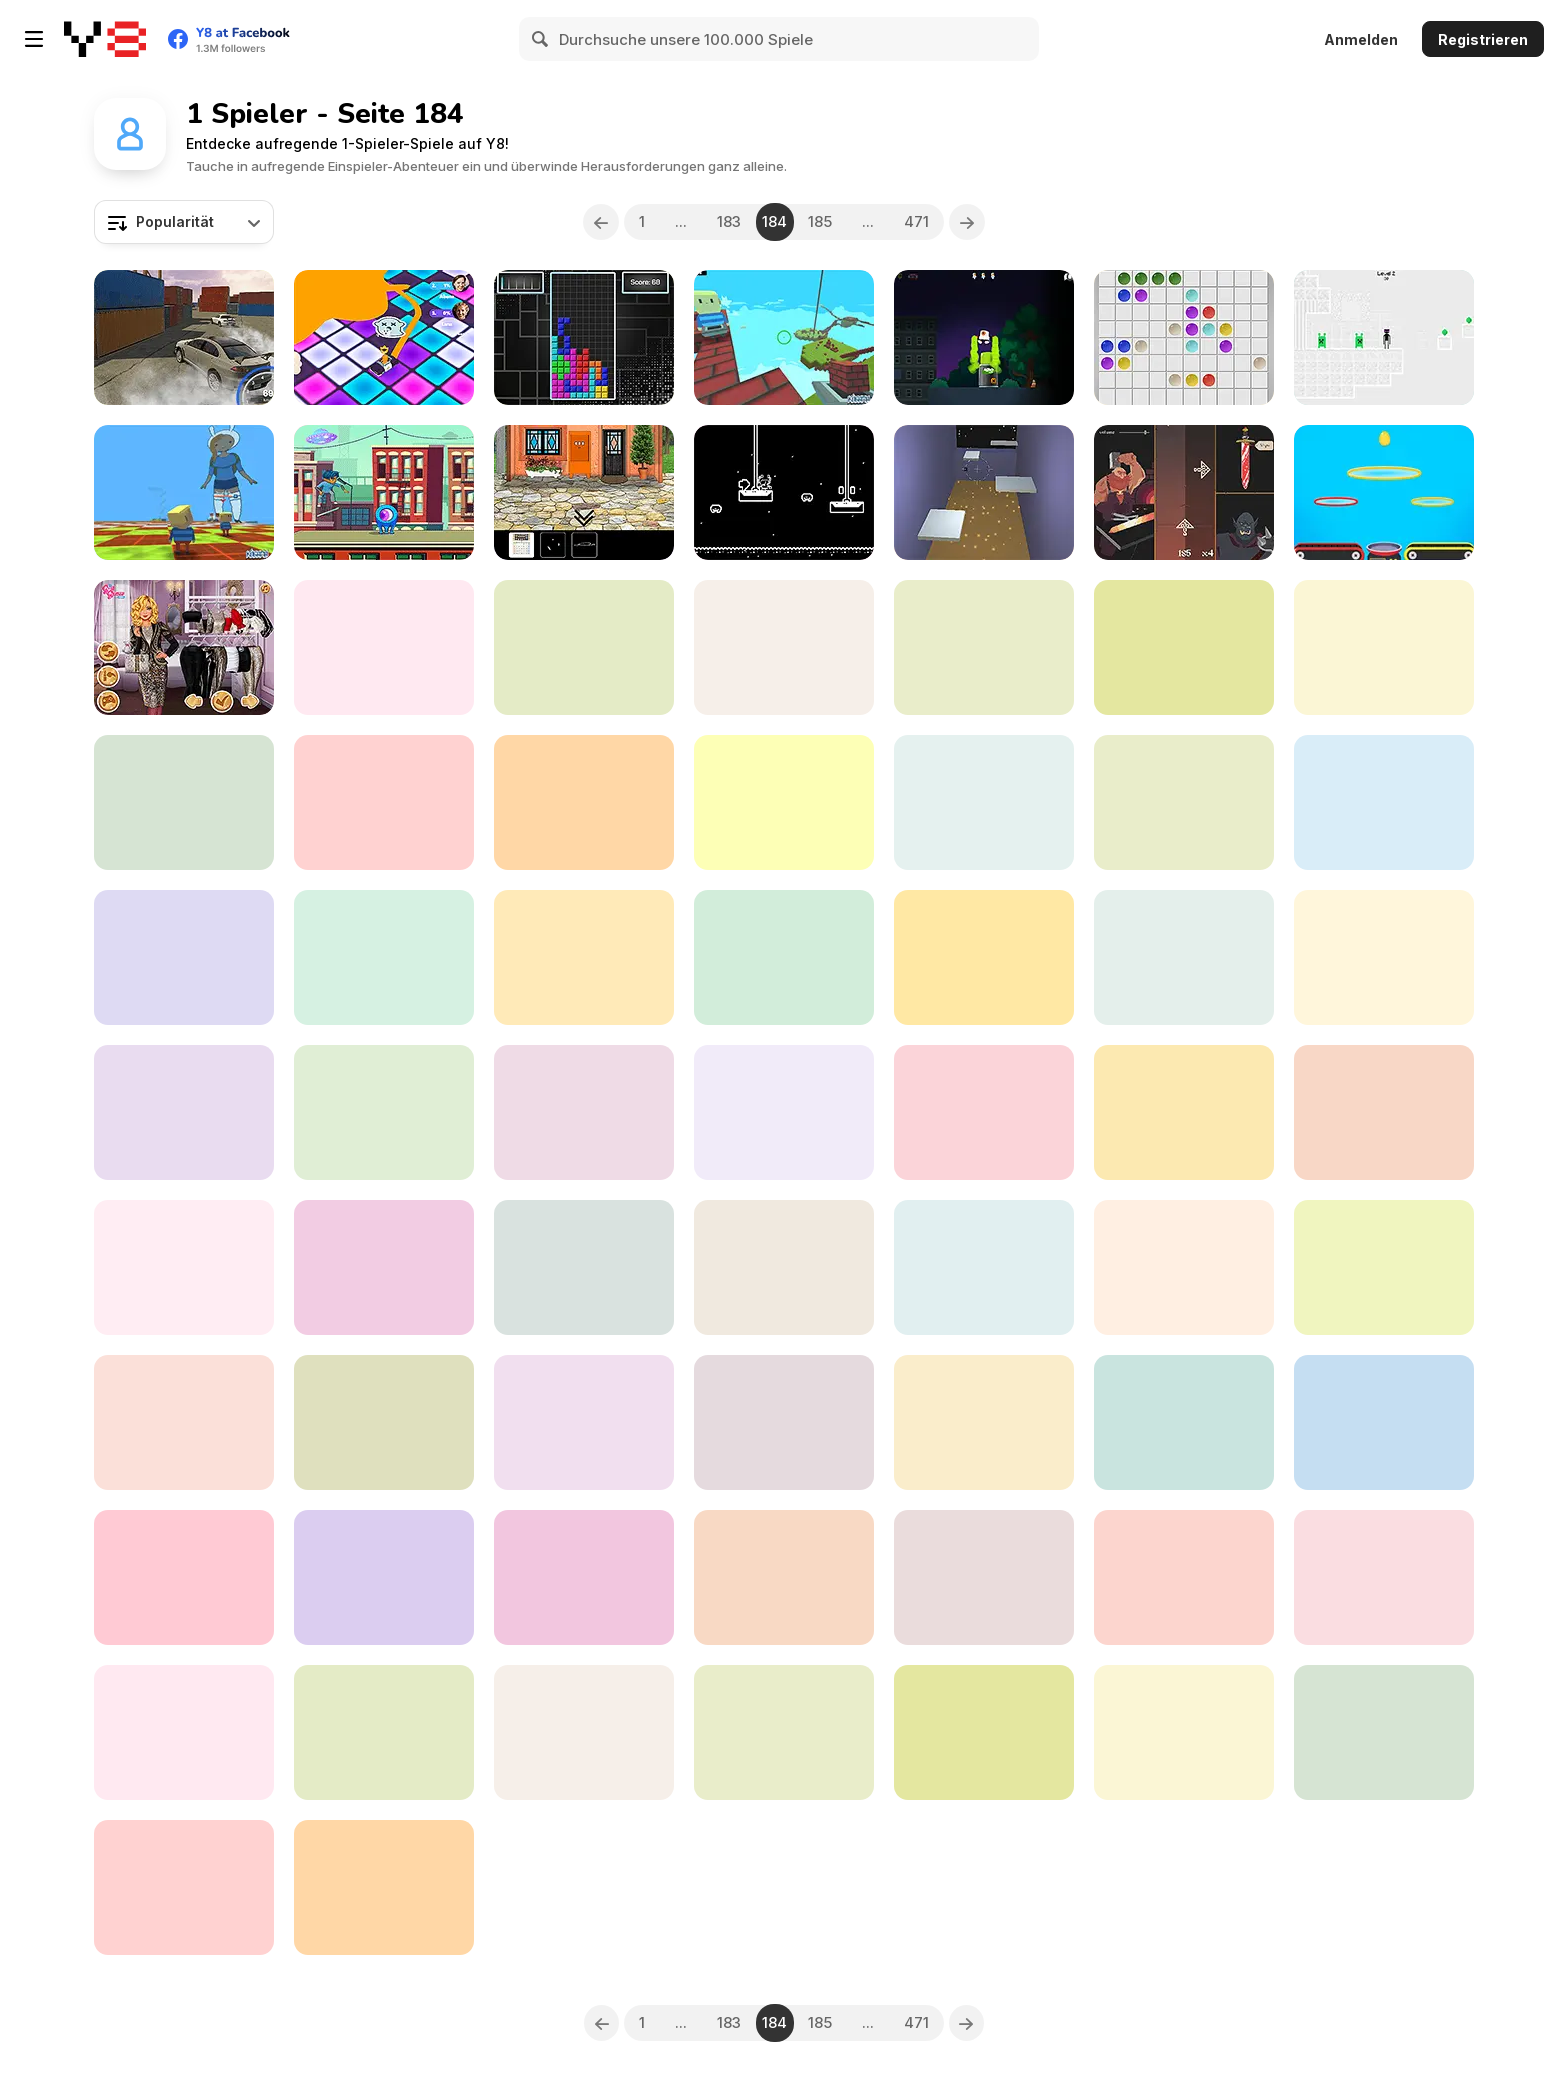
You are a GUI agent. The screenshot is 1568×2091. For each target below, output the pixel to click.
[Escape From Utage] (584, 1732)
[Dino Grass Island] (784, 802)
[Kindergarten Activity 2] (1384, 1422)
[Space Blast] (184, 1887)
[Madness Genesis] (784, 957)
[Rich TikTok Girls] (184, 647)
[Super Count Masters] (984, 957)
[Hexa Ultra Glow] (784, 1577)
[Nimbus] (1184, 1422)
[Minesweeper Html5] (984, 1577)
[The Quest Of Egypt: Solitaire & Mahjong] (384, 1577)
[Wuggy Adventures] (1184, 1577)
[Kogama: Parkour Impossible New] (184, 492)
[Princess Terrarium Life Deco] (984, 1112)
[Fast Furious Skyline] (384, 1112)
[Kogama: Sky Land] (784, 337)
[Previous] (601, 222)
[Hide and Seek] (184, 1422)
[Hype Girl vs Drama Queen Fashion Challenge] (784, 1422)
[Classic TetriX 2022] (584, 337)
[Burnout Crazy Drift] (184, 337)
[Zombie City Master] (384, 957)
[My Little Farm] (384, 802)
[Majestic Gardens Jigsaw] (1384, 1112)
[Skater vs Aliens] (384, 492)
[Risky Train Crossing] (1384, 802)
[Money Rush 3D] (584, 1267)
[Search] (541, 39)
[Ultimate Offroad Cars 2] (1184, 1112)
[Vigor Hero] (1184, 492)
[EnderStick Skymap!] (1384, 337)
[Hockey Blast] (584, 1422)
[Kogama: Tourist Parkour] (384, 647)
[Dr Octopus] (784, 492)
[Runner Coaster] (1184, 802)
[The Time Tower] (1384, 1577)
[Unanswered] (384, 1267)
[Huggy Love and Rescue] (584, 647)
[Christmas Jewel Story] (184, 1267)
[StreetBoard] (584, 957)
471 (917, 221)
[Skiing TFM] (1384, 1732)
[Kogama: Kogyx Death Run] (384, 1422)
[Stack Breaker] (184, 957)
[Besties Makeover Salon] (984, 1267)
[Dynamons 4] (1184, 647)
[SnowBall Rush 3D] (1384, 647)
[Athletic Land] (584, 802)
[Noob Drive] (384, 1732)
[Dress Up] (984, 647)
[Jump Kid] (1184, 1732)
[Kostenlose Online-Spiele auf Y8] (105, 39)
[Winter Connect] (984, 802)
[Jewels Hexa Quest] (784, 647)
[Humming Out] (1184, 1267)
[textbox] (184, 222)
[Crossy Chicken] (984, 1732)
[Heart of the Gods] (184, 802)
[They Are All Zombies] (984, 1422)
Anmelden (1361, 39)
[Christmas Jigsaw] (1384, 1267)
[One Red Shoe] (584, 492)
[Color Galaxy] (384, 337)
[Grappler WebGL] (984, 492)
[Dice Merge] (584, 1577)
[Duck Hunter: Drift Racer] (184, 1577)
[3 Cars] (584, 1112)
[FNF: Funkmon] (784, 1267)
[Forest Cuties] (1184, 957)
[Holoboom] (784, 1112)
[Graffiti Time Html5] (984, 337)
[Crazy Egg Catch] (1384, 492)
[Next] (968, 222)
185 (821, 221)
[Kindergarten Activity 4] (184, 1732)
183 (729, 221)
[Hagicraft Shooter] (384, 1887)
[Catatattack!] (1384, 957)
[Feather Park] (184, 1112)
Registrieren (1483, 39)
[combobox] (184, 222)
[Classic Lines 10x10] (1184, 337)
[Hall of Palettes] (784, 1732)
